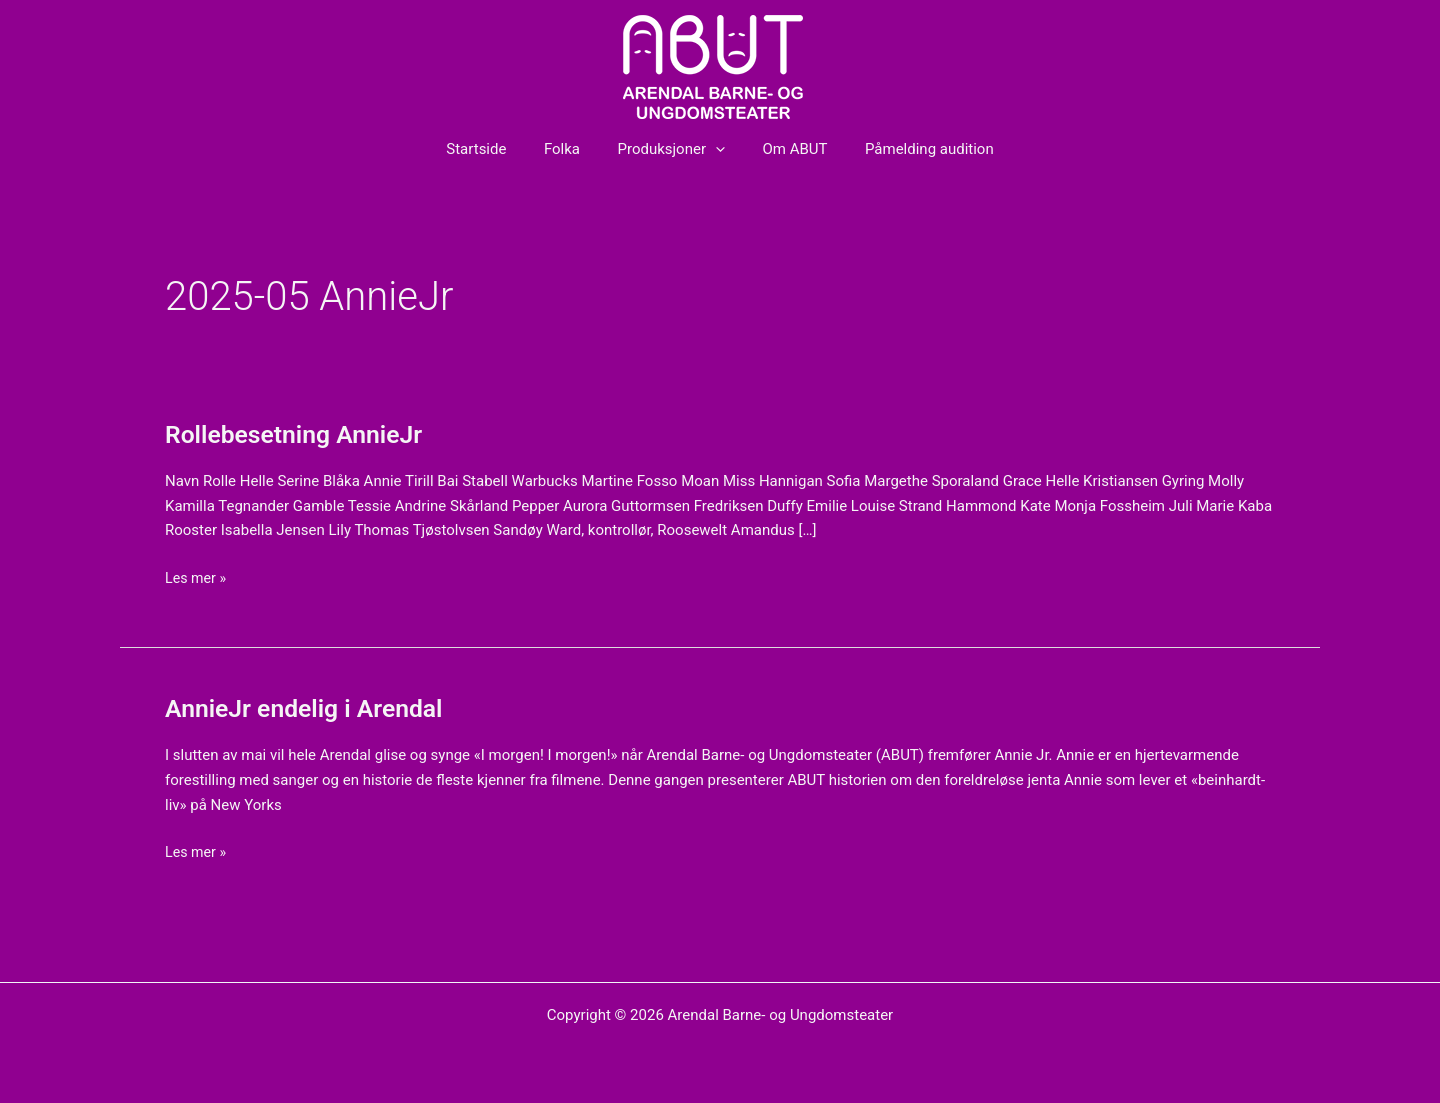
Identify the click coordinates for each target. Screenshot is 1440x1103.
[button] (715, 149)
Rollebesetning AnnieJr (300, 434)
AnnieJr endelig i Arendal (311, 708)
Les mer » (197, 576)
